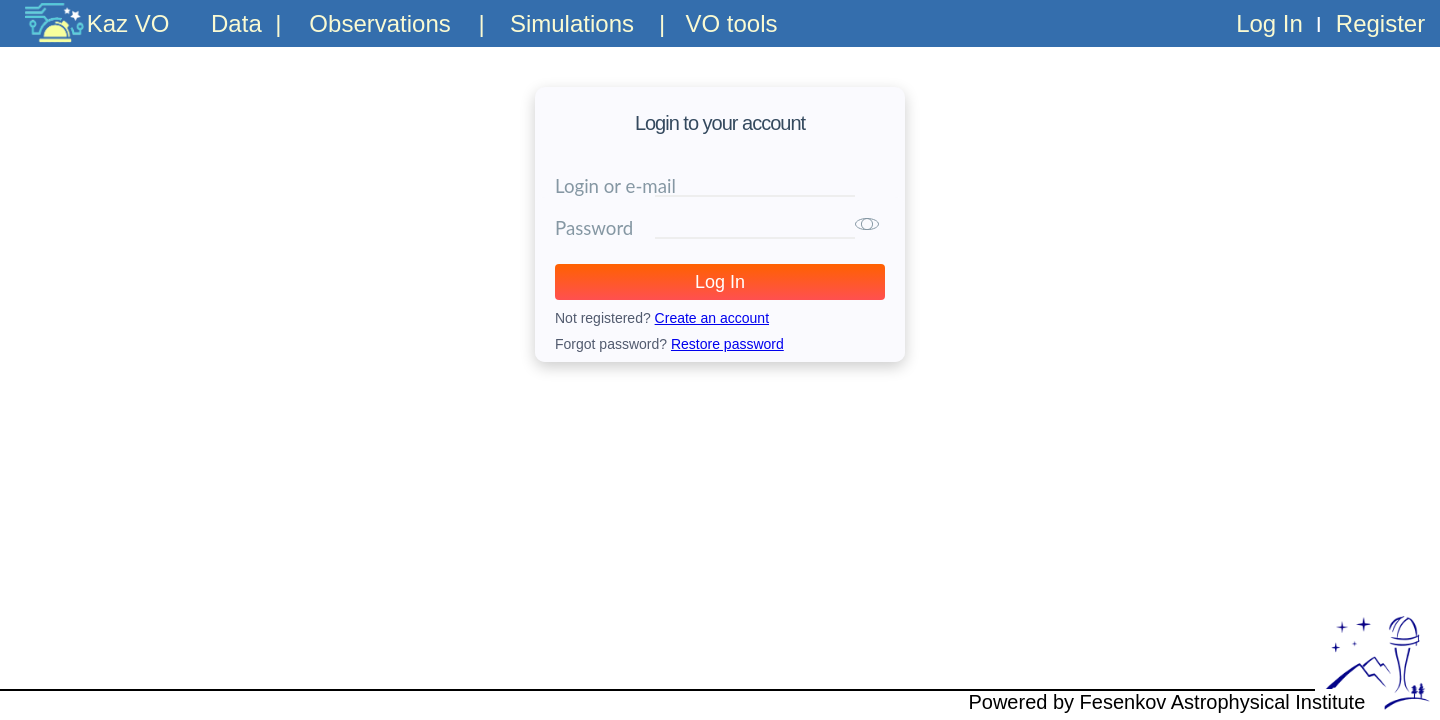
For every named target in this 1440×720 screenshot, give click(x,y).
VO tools (731, 23)
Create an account (712, 318)
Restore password (727, 344)
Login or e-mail (615, 186)
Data (236, 23)
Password (594, 228)
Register (1380, 23)
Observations (379, 23)
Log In (1269, 23)
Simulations (572, 23)
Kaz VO (128, 23)
